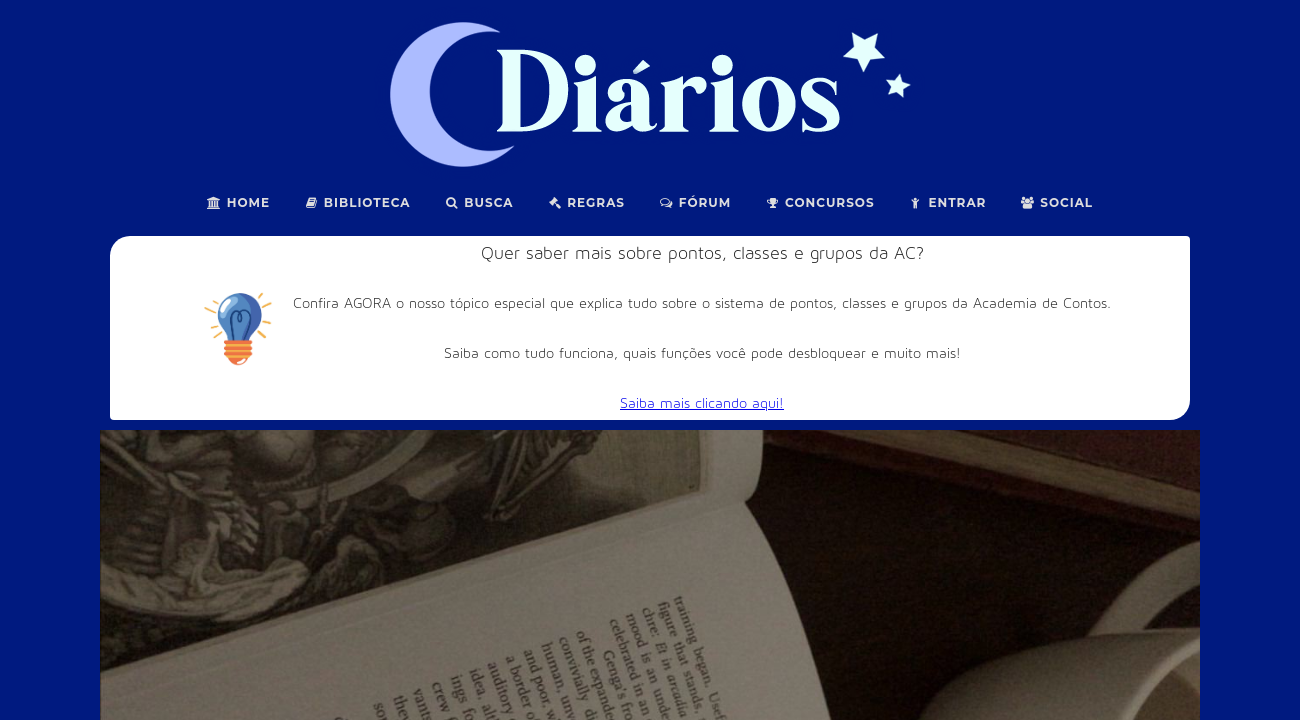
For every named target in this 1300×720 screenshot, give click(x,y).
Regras (586, 202)
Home (238, 202)
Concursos (819, 202)
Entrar (948, 202)
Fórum (695, 202)
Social (1056, 202)
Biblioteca (357, 202)
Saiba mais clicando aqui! (702, 403)
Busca (479, 202)
